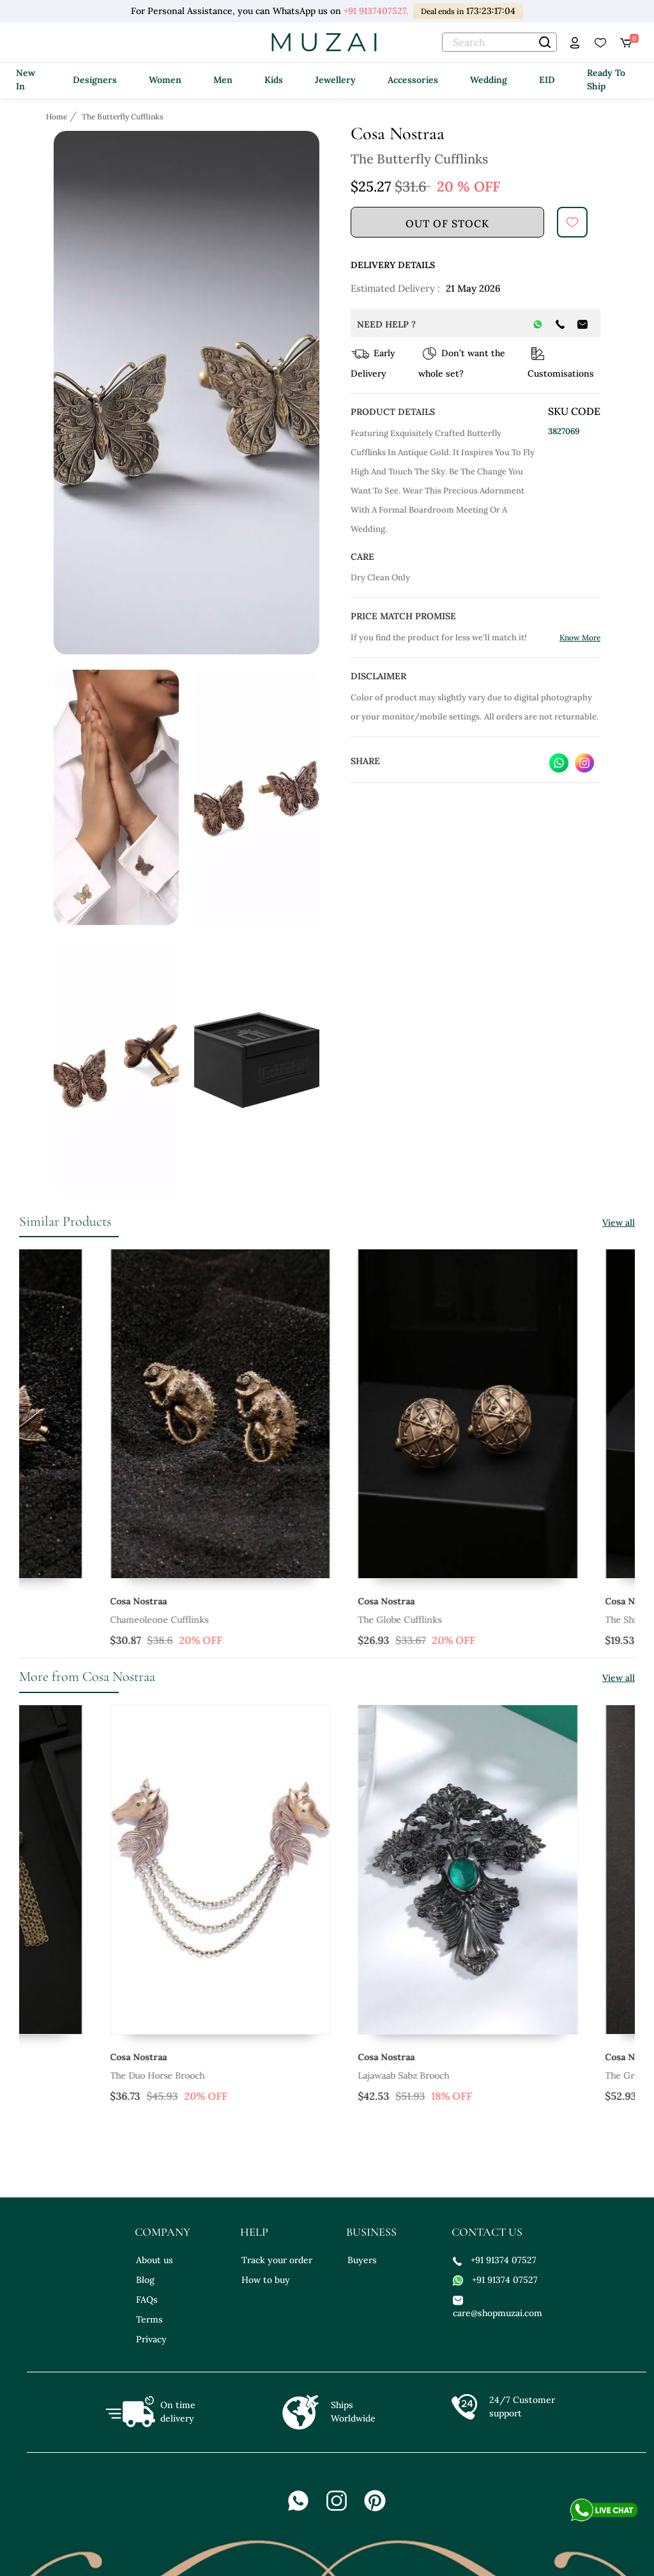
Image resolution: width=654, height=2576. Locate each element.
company (162, 2232)
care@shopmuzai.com (496, 2306)
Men (222, 80)
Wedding (488, 80)
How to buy (265, 2280)
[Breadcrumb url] (58, 116)
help (254, 2232)
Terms (149, 2319)
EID (547, 80)
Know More (579, 637)
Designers (95, 80)
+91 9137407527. (376, 11)
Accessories (413, 80)
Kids (273, 80)
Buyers (362, 2260)
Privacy (151, 2339)
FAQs (147, 2299)
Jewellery (335, 80)
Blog (145, 2280)
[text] (499, 42)
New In (25, 79)
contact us (487, 2232)
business (371, 2232)
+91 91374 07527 (494, 2260)
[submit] (572, 222)
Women (165, 80)
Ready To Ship (606, 79)
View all (618, 1222)
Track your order (276, 2260)
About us (154, 2260)
